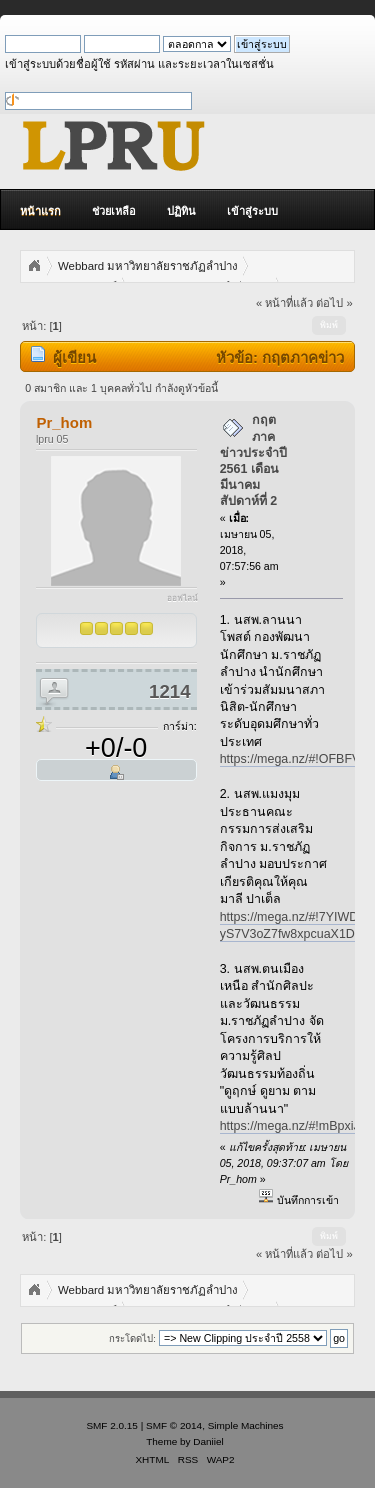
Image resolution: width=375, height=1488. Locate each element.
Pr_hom (64, 422)
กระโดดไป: (132, 1338)
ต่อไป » (334, 303)
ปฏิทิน (181, 211)
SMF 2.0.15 (112, 1425)
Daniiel (208, 1441)
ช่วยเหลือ (114, 211)
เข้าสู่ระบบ (252, 211)
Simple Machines (246, 1425)
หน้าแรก (40, 211)
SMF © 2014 (174, 1425)
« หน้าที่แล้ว (284, 303)
